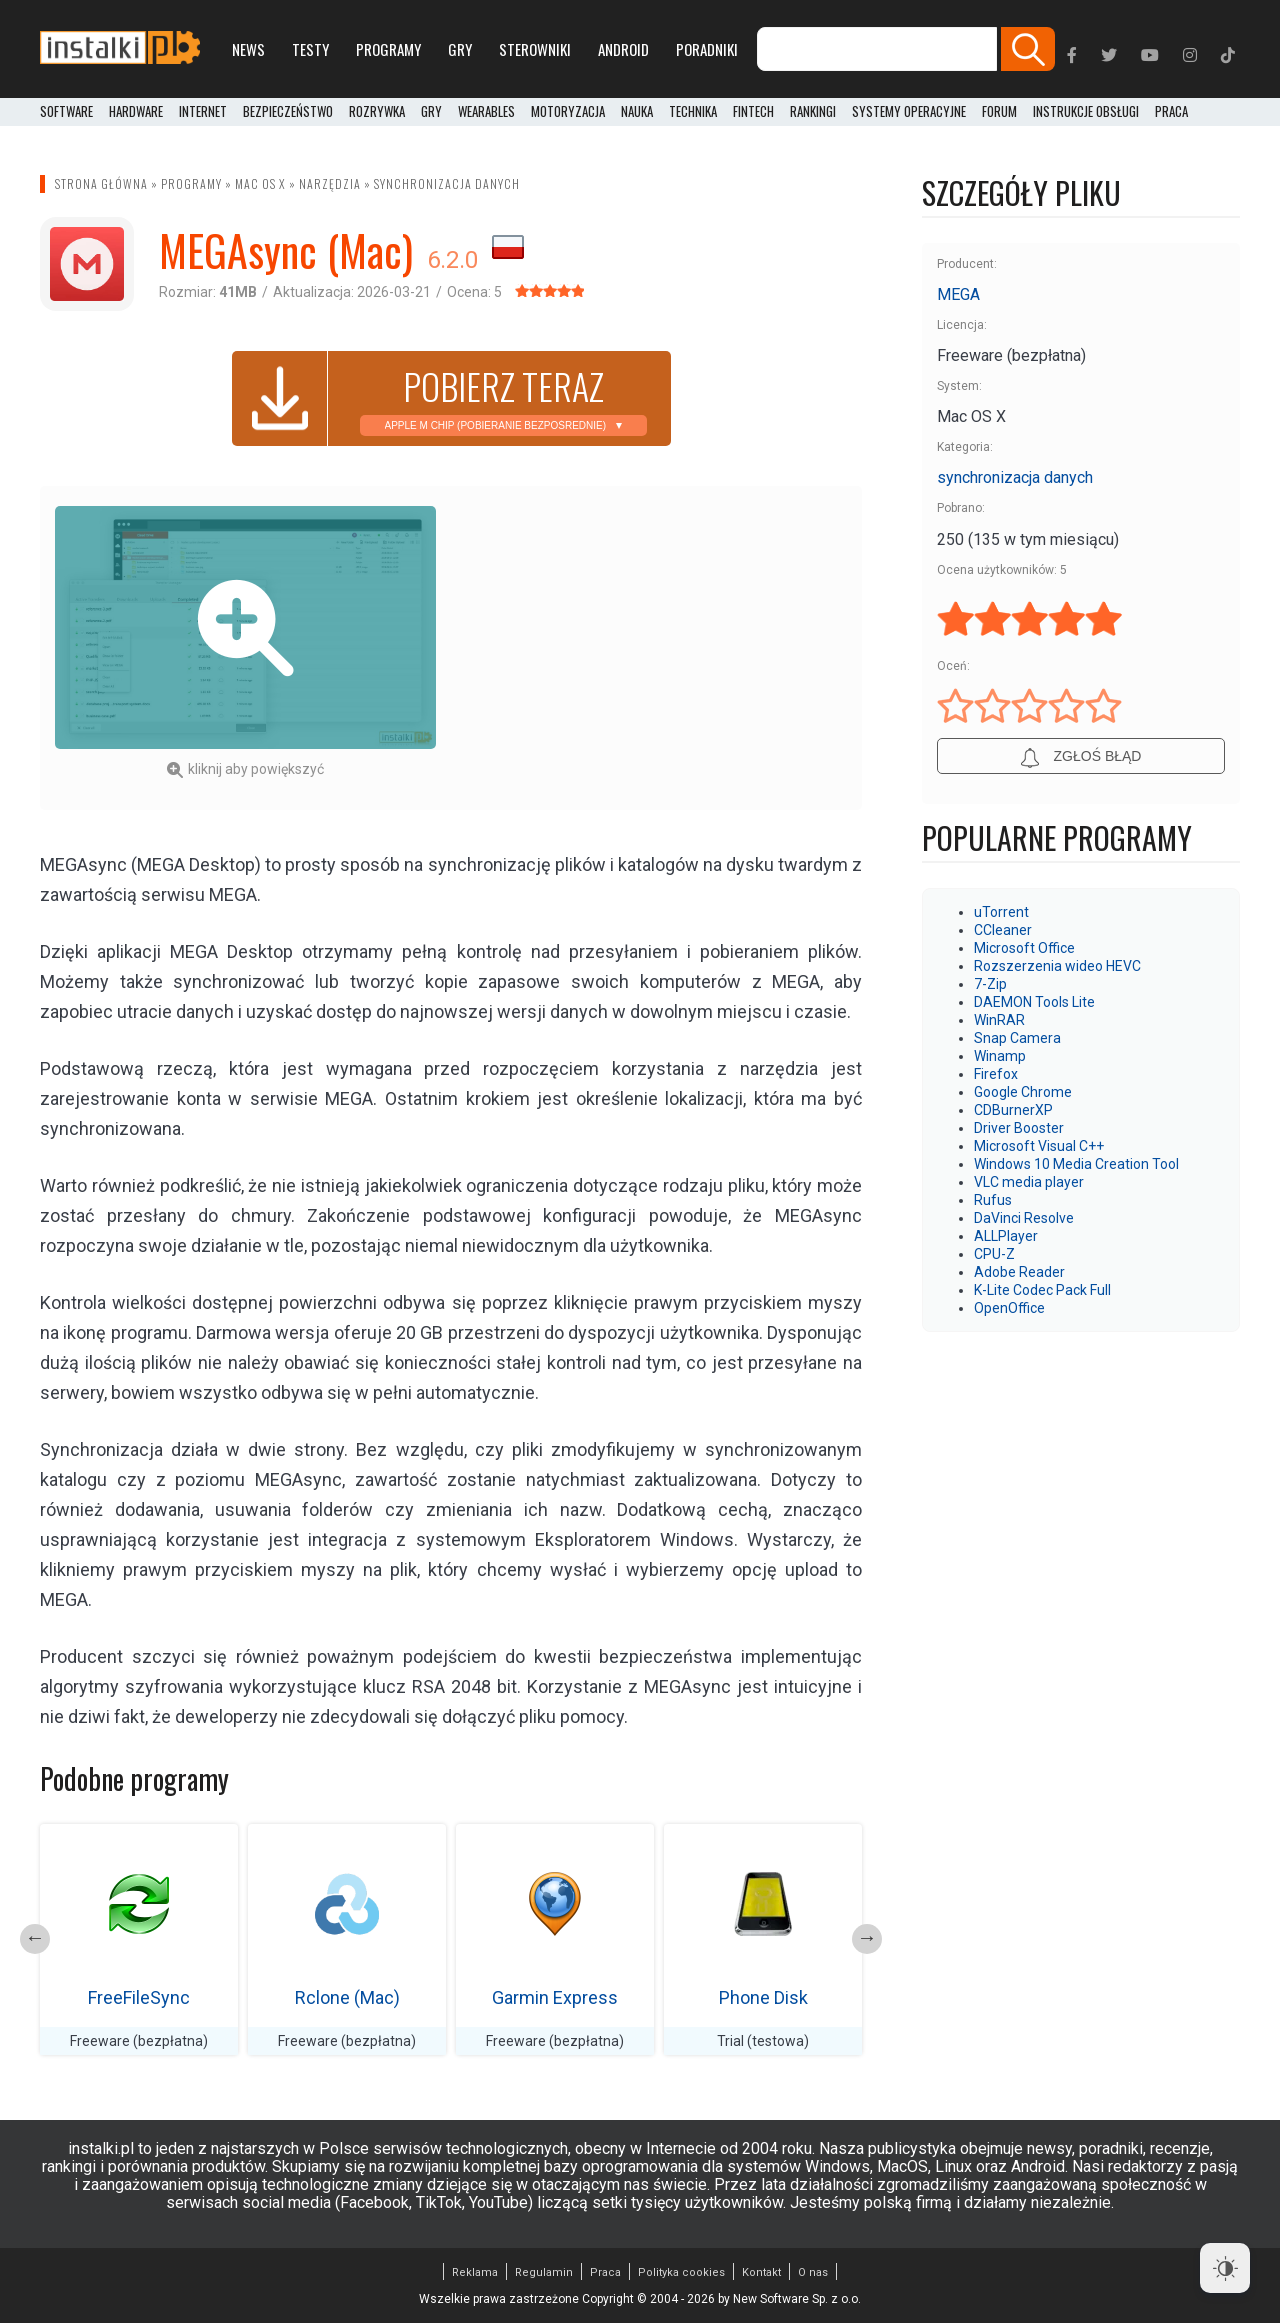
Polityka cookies (681, 2272)
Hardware (136, 112)
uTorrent (1001, 912)
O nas (813, 2272)
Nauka (637, 112)
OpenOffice (1009, 1308)
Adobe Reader (1019, 1272)
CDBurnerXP (1013, 1110)
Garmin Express (555, 1997)
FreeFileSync (139, 1997)
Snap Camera (1017, 1038)
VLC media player (1029, 1182)
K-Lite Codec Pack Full (1042, 1290)
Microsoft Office (1024, 948)
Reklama (475, 2272)
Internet (203, 112)
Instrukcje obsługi (1086, 112)
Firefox (996, 1074)
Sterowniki (535, 49)
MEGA (958, 294)
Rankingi (813, 112)
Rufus (993, 1200)
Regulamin (544, 2272)
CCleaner (1003, 930)
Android (623, 49)
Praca (605, 2272)
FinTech (753, 112)
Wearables (486, 112)
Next (867, 1939)
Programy (388, 49)
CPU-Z (994, 1254)
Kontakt (761, 2272)
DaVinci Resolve (1024, 1218)
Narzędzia (330, 183)
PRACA (1171, 112)
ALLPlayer (1006, 1236)
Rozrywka (377, 112)
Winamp (1000, 1056)
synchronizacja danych (447, 183)
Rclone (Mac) (347, 1997)
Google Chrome (1023, 1092)
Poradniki (707, 49)
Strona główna (101, 183)
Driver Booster (1019, 1128)
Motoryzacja (568, 112)
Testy (310, 49)
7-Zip (990, 984)
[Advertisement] (657, 646)
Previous (35, 1939)
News (248, 49)
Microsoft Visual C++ (1039, 1146)
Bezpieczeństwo (288, 112)
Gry (460, 49)
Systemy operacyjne (909, 112)
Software (66, 112)
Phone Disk (763, 1997)
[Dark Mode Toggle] (1225, 2268)
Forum (999, 112)
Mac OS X (260, 183)
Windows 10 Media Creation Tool (1076, 1164)
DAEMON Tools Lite (1034, 1002)
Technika (693, 112)
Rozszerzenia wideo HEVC (1057, 966)
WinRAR (999, 1020)
